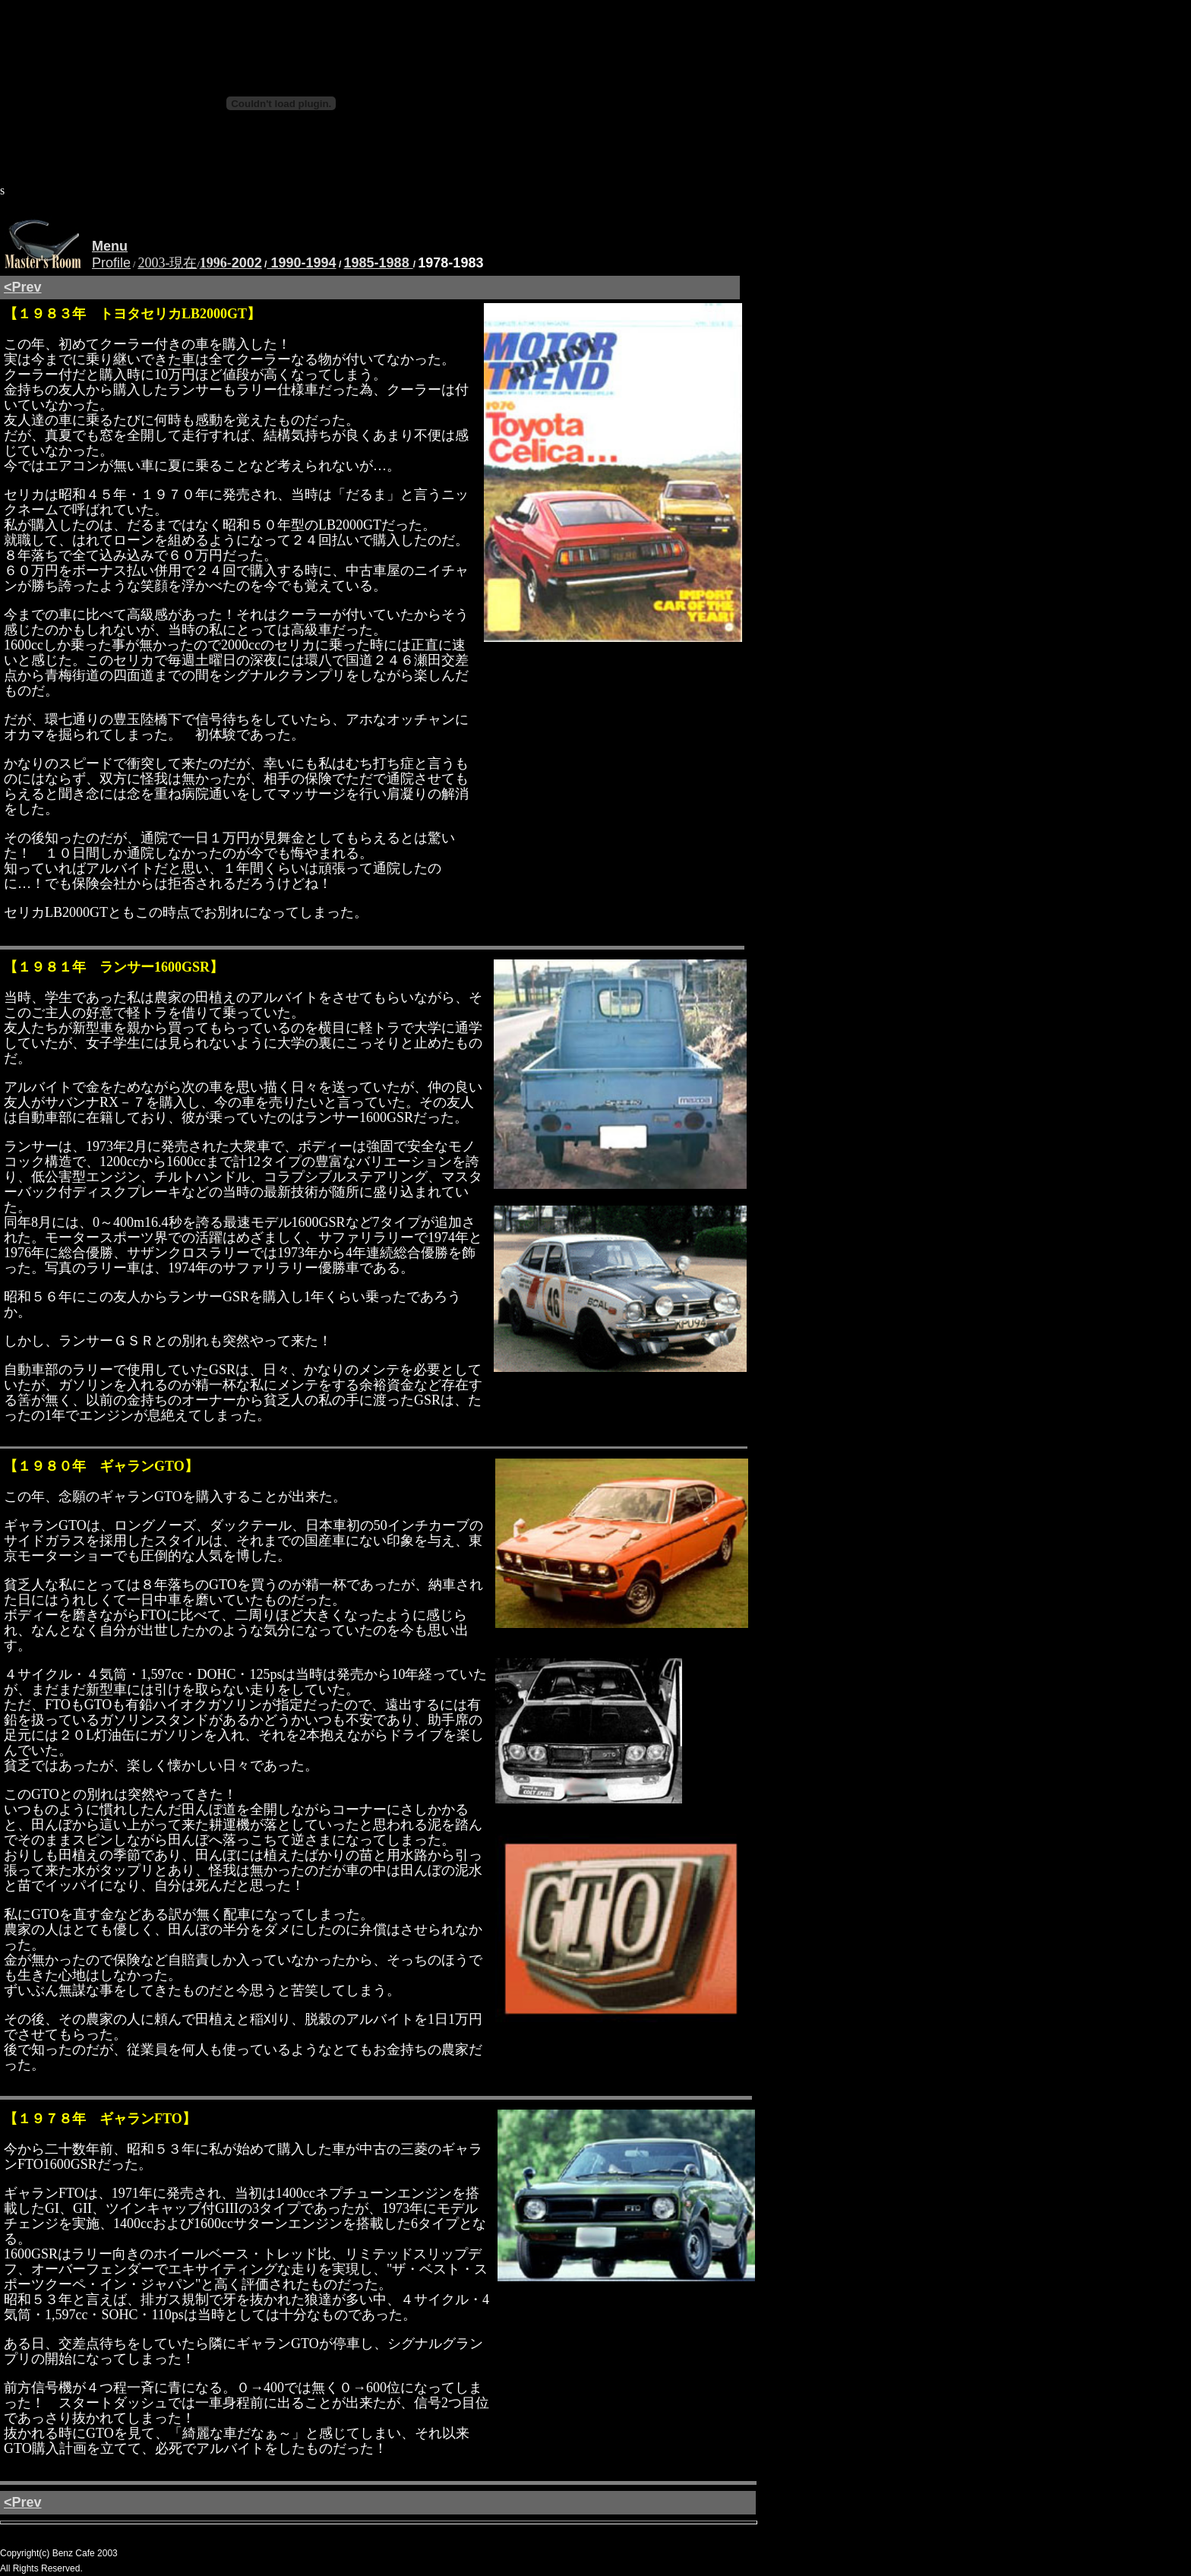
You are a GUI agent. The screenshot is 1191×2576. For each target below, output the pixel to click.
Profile (111, 262)
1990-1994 (301, 262)
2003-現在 (167, 262)
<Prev (23, 287)
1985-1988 (378, 262)
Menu (110, 246)
